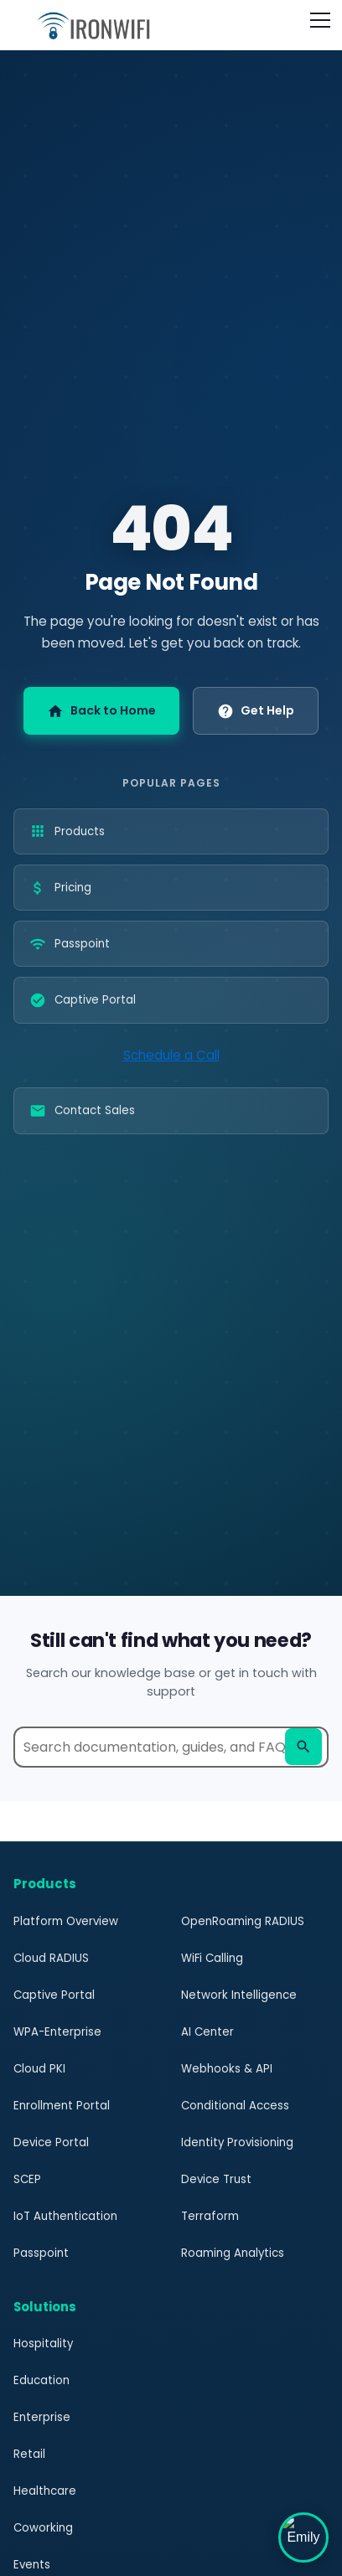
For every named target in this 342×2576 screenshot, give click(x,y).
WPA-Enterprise (56, 2032)
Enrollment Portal (60, 2106)
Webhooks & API (225, 2069)
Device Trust (215, 2179)
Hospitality (42, 2343)
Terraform (208, 2216)
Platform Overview (64, 1921)
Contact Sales (80, 1110)
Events (31, 2565)
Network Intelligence (237, 1995)
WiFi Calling (213, 1958)
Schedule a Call (171, 1055)
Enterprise (41, 2417)
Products (66, 831)
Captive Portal (81, 1000)
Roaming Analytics (233, 2253)
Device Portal (49, 2142)
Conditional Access (234, 2106)
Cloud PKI (39, 2069)
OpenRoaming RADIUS (242, 1921)
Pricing (60, 888)
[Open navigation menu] (320, 20)
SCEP (27, 2179)
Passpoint (69, 944)
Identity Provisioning (237, 2142)
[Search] (303, 1746)
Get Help (254, 711)
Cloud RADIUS (50, 1958)
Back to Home (102, 711)
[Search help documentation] (171, 1747)
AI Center (206, 2032)
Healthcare (44, 2491)
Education (41, 2380)
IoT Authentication (63, 2216)
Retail (28, 2454)
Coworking (43, 2528)
